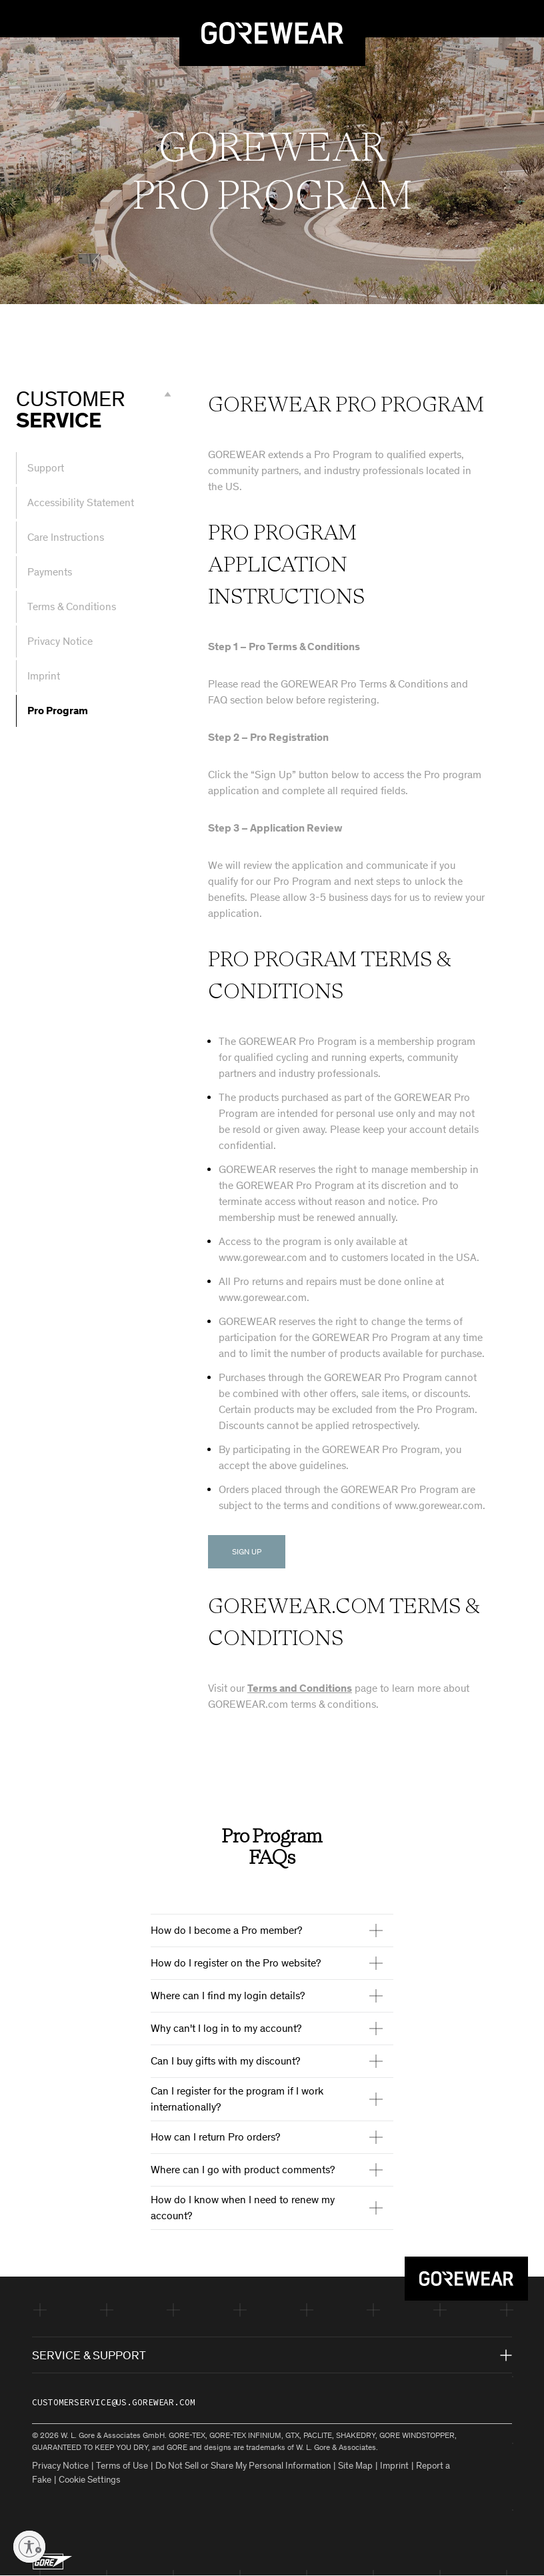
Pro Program (57, 710)
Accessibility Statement (80, 502)
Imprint (43, 676)
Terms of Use (122, 2465)
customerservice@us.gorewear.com (113, 2402)
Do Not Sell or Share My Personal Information (243, 2465)
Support (45, 467)
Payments (49, 571)
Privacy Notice (60, 641)
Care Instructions (65, 537)
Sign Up (246, 1551)
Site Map (355, 2465)
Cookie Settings (90, 2479)
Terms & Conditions (71, 606)
